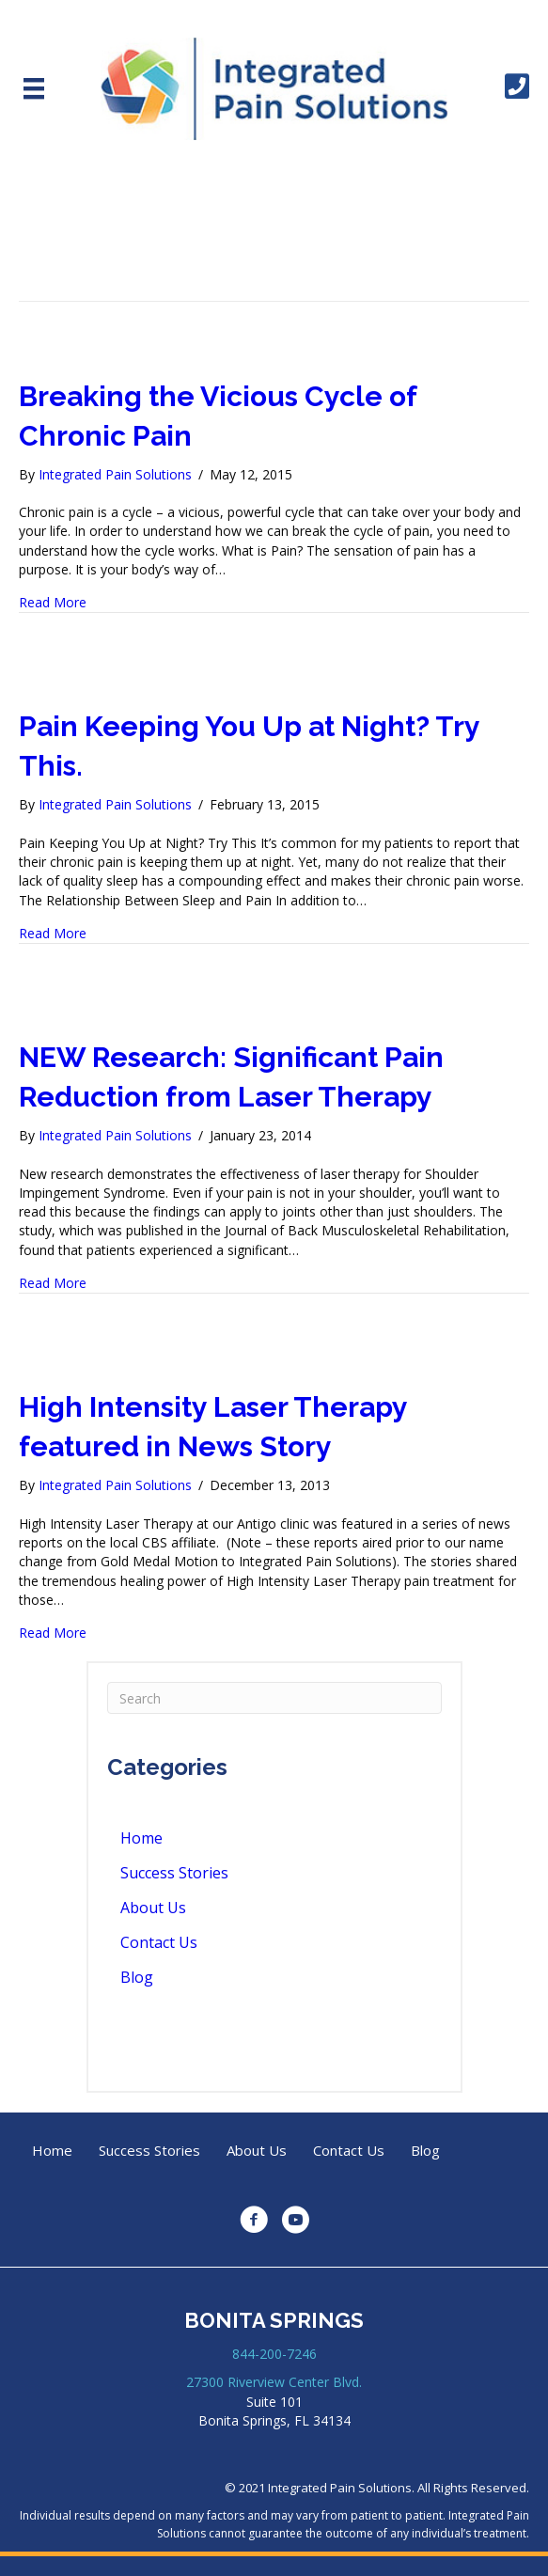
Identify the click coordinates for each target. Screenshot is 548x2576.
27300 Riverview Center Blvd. (274, 2382)
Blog (136, 1977)
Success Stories (174, 1872)
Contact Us (158, 1942)
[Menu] (34, 88)
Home (141, 1838)
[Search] (274, 1698)
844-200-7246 (274, 2354)
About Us (153, 1907)
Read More (52, 602)
